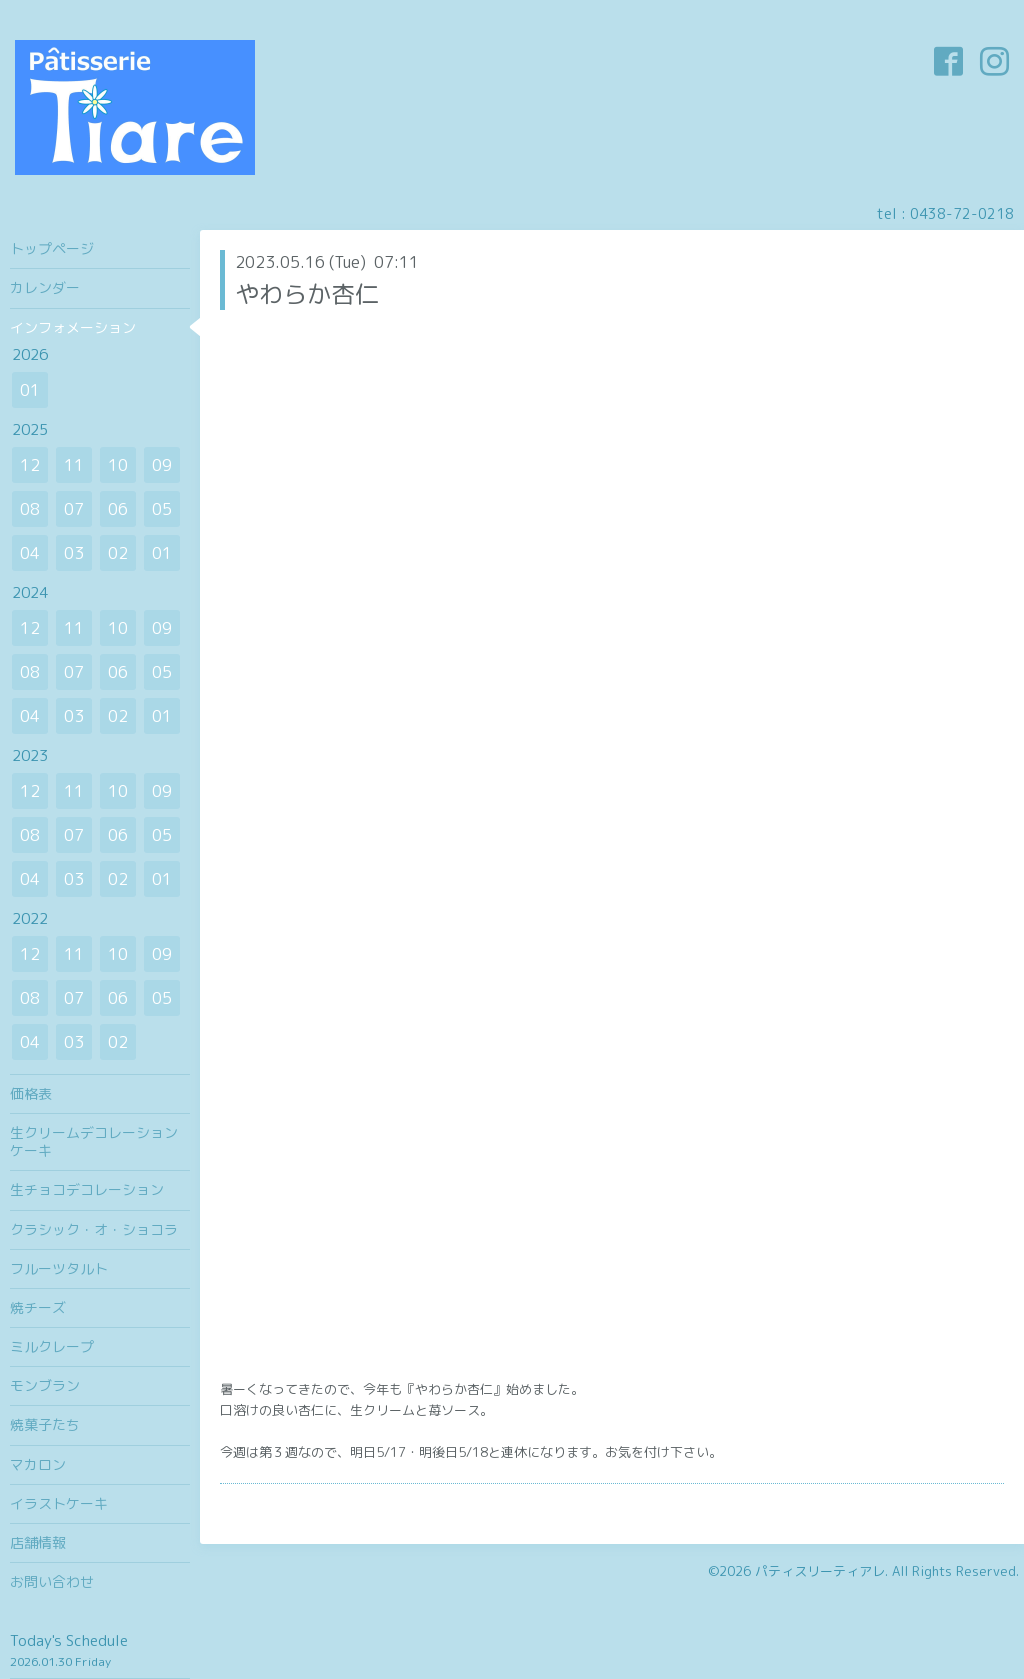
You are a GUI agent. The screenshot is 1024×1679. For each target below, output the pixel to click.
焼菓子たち (45, 1424)
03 (74, 553)
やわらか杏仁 (307, 294)
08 (30, 509)
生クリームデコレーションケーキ (94, 1141)
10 (118, 465)
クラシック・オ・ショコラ (94, 1229)
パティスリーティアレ (820, 1571)
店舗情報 (38, 1542)
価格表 (31, 1093)
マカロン (38, 1464)
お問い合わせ (52, 1581)
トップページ (52, 248)
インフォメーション (73, 327)
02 (118, 553)
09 (162, 465)
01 (30, 390)
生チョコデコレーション (87, 1189)
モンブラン (45, 1385)
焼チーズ (38, 1307)
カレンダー (45, 287)
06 (118, 509)
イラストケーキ (59, 1503)
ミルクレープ (52, 1346)
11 (74, 465)
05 (162, 509)
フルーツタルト (59, 1268)
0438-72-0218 (962, 213)
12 (30, 465)
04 (30, 553)
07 (74, 509)
